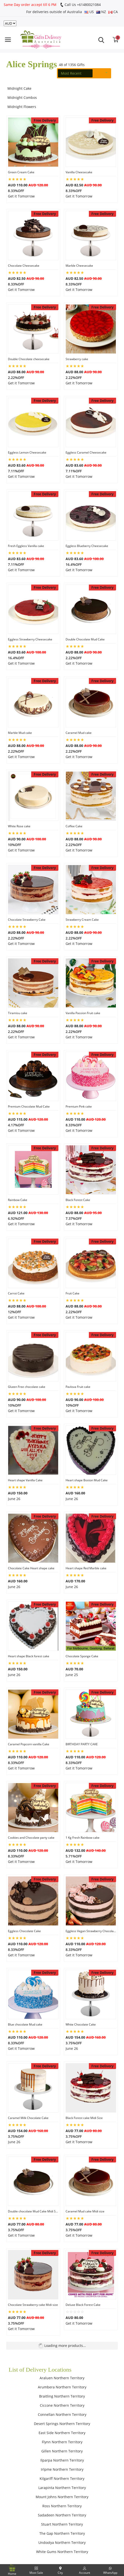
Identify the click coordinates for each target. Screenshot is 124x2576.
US (89, 11)
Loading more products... (65, 2345)
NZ (101, 11)
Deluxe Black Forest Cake (83, 2305)
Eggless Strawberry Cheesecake (30, 639)
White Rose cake (19, 826)
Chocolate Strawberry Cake (27, 919)
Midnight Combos (22, 97)
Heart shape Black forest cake (28, 1656)
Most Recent (71, 73)
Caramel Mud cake (79, 733)
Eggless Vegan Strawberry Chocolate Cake (91, 1931)
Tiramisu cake (17, 1013)
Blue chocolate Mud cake (25, 2024)
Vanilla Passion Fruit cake (83, 1013)
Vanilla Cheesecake (79, 172)
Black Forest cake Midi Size (84, 2118)
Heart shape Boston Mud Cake (87, 1480)
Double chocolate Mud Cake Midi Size (33, 2211)
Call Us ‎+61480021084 (80, 4)
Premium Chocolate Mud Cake (29, 1106)
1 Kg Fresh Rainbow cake (82, 1837)
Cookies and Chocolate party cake (31, 1837)
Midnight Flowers (21, 106)
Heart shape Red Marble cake (86, 1568)
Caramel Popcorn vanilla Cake (28, 1744)
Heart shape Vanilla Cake (25, 1480)
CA (113, 11)
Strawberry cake (77, 359)
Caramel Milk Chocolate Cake (28, 2118)
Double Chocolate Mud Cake (85, 639)
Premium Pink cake (79, 1106)
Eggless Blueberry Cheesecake (87, 546)
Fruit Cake (72, 1293)
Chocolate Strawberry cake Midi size (33, 2305)
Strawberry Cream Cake (82, 919)
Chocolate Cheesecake (23, 265)
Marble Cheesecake (79, 265)
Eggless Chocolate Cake (24, 1931)
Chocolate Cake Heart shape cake (31, 1568)
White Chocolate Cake (81, 2024)
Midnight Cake (19, 88)
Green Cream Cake (21, 172)
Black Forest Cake (78, 1200)
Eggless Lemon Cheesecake (27, 452)
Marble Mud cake (20, 733)
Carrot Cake (16, 1293)
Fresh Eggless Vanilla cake (26, 546)
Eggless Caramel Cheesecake (86, 452)
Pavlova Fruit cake (78, 1387)
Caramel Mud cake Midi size (85, 2211)
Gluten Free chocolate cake (26, 1387)
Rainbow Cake (17, 1200)
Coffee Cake (74, 826)
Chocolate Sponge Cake (82, 1656)
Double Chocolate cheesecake (29, 359)
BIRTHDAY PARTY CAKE (82, 1744)
